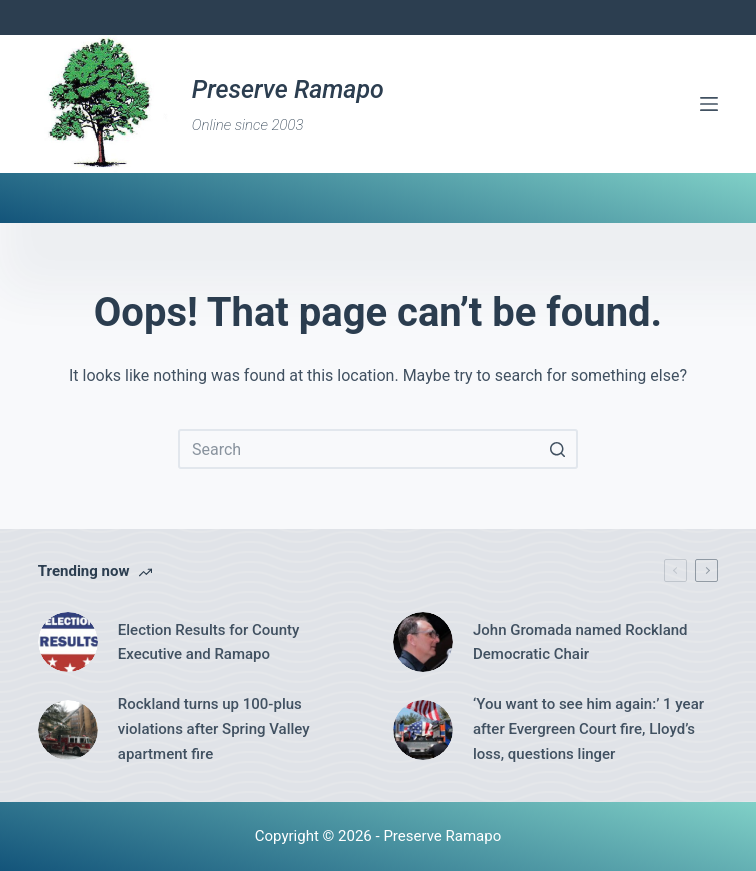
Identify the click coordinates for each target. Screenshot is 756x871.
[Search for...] (378, 449)
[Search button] (558, 449)
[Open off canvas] (709, 104)
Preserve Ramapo (288, 89)
